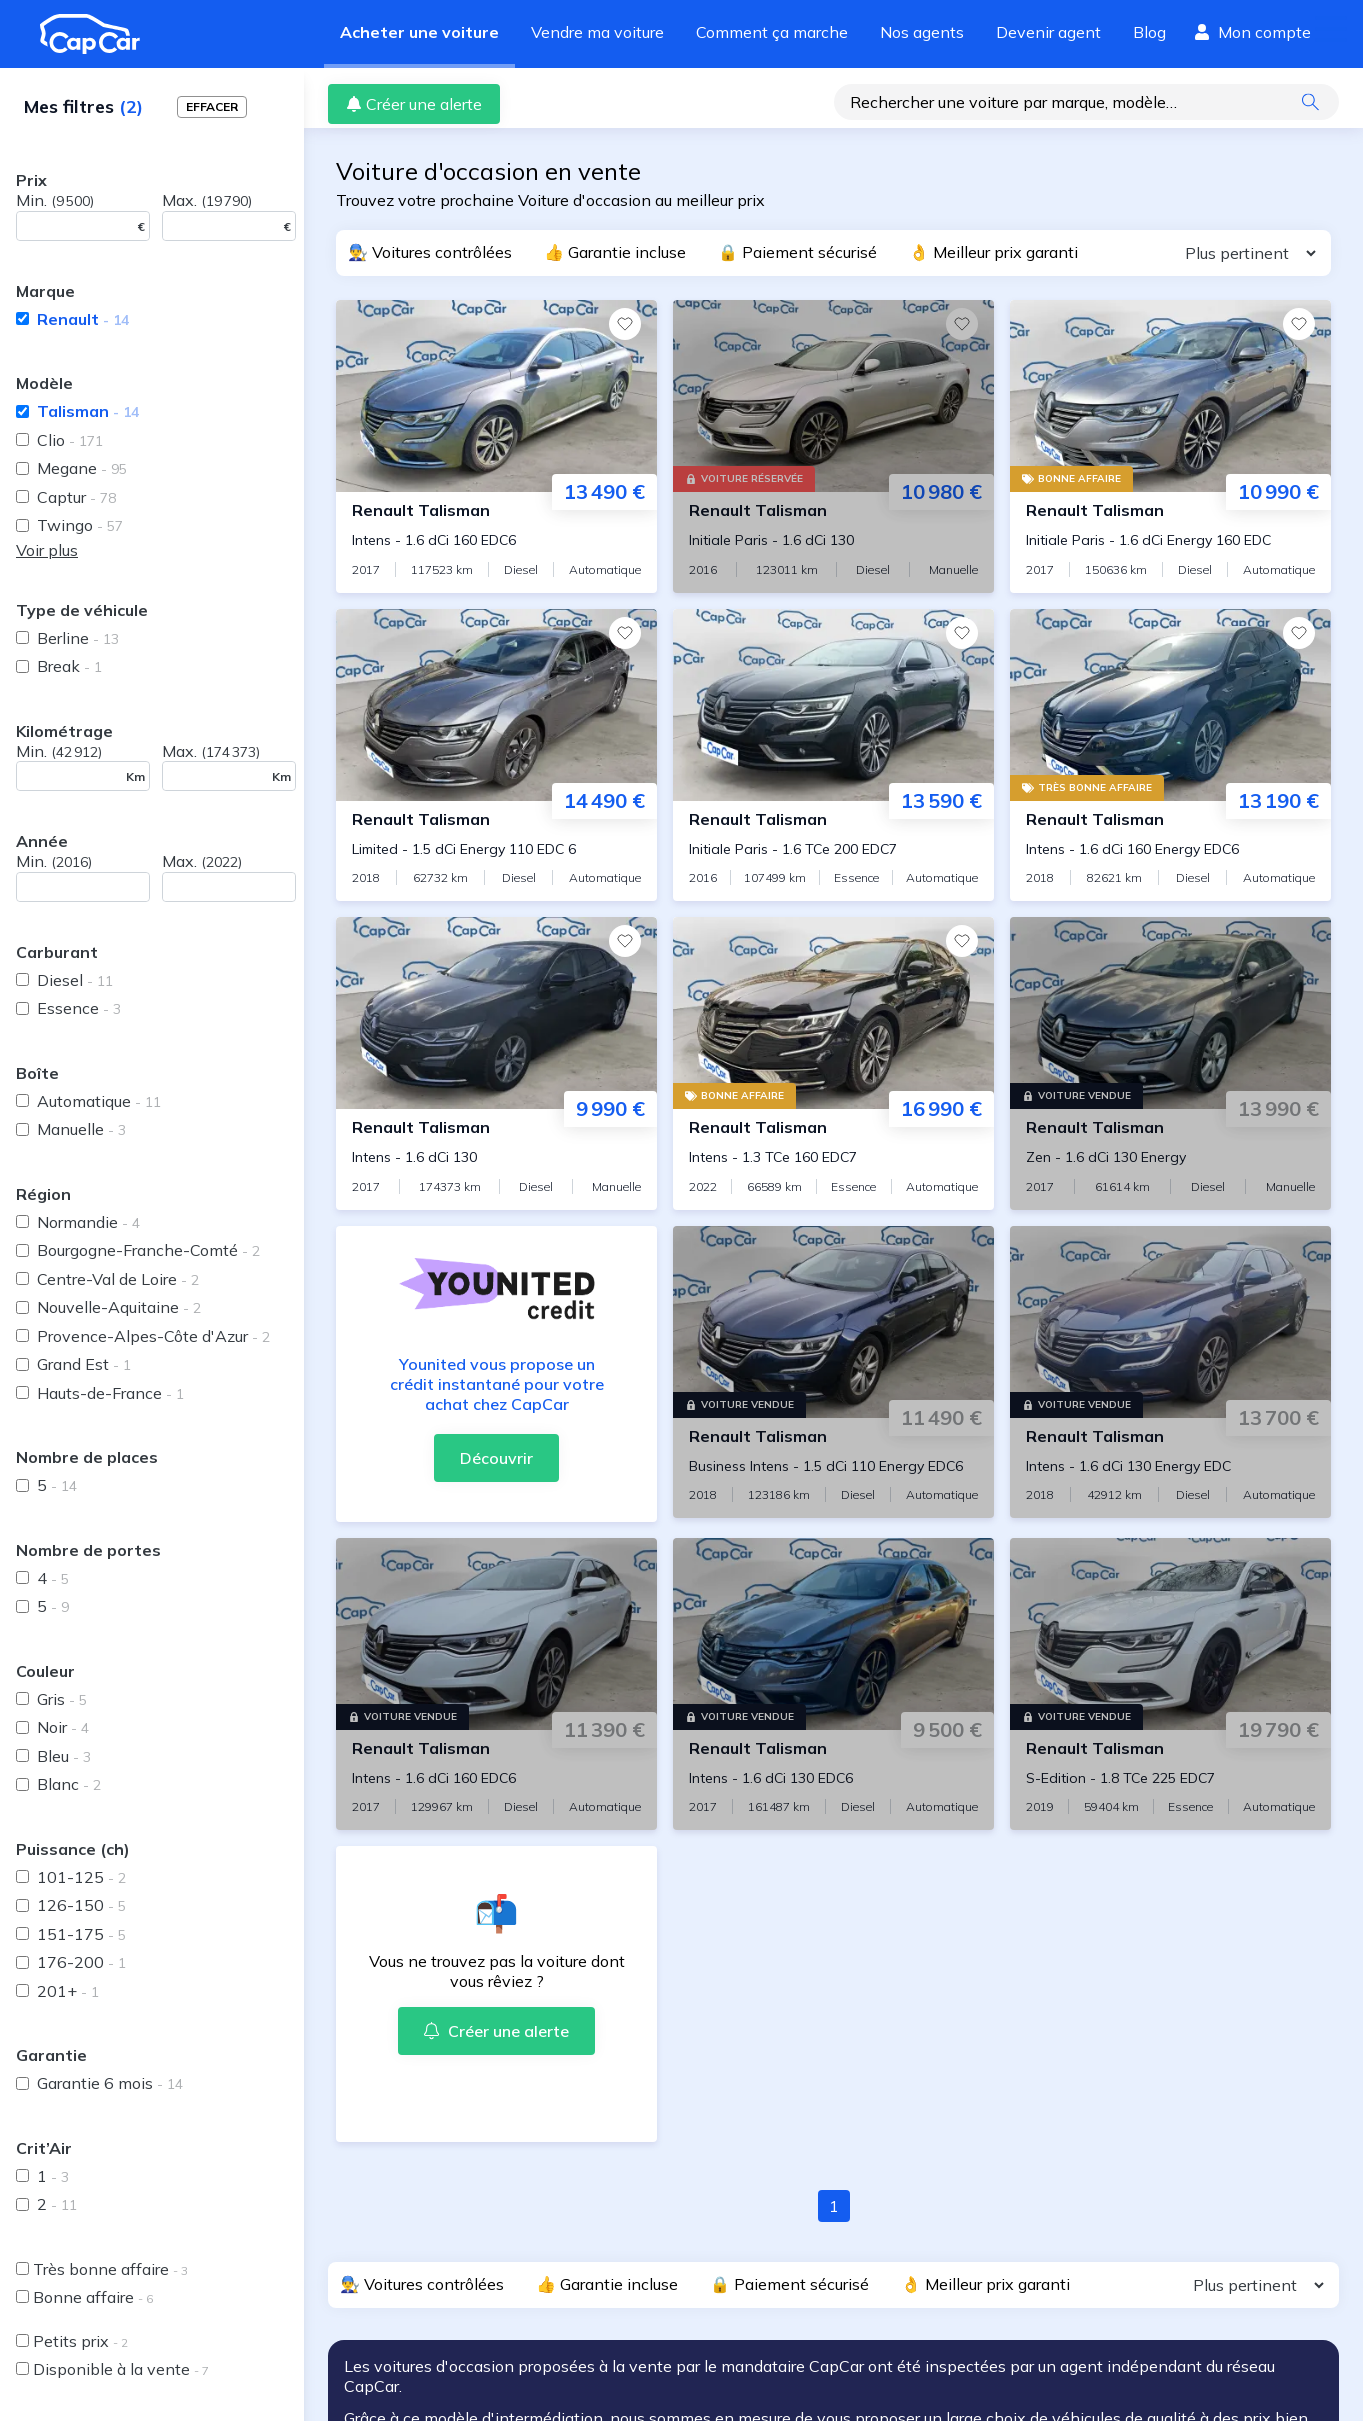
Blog (1149, 32)
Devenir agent (1048, 32)
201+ (68, 1991)
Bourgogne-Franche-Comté (148, 1250)
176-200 (81, 1962)
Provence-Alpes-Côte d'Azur (153, 1336)
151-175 (81, 1934)
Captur (76, 497)
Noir (63, 1727)
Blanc (69, 1784)
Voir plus (47, 550)
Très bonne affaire (110, 2269)
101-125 (81, 1877)
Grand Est (84, 1364)
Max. (207, 200)
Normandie (88, 1222)
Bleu (64, 1756)
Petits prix (80, 2341)
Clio (70, 440)
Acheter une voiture (419, 32)
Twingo (80, 525)
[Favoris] (625, 324)
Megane (82, 468)
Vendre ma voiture (597, 32)
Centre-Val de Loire (118, 1279)
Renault (83, 319)
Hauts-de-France (110, 1393)
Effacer (212, 106)
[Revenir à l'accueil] (98, 34)
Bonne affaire (93, 2297)
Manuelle (81, 1129)
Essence (79, 1008)
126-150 (81, 1905)
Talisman (88, 411)
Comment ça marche (772, 32)
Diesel (75, 980)
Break (69, 666)
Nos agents (922, 32)
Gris (62, 1699)
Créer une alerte (414, 104)
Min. (55, 200)
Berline (78, 638)
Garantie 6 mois (110, 2083)
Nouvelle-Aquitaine (119, 1307)
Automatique (99, 1101)
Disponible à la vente (121, 2369)
